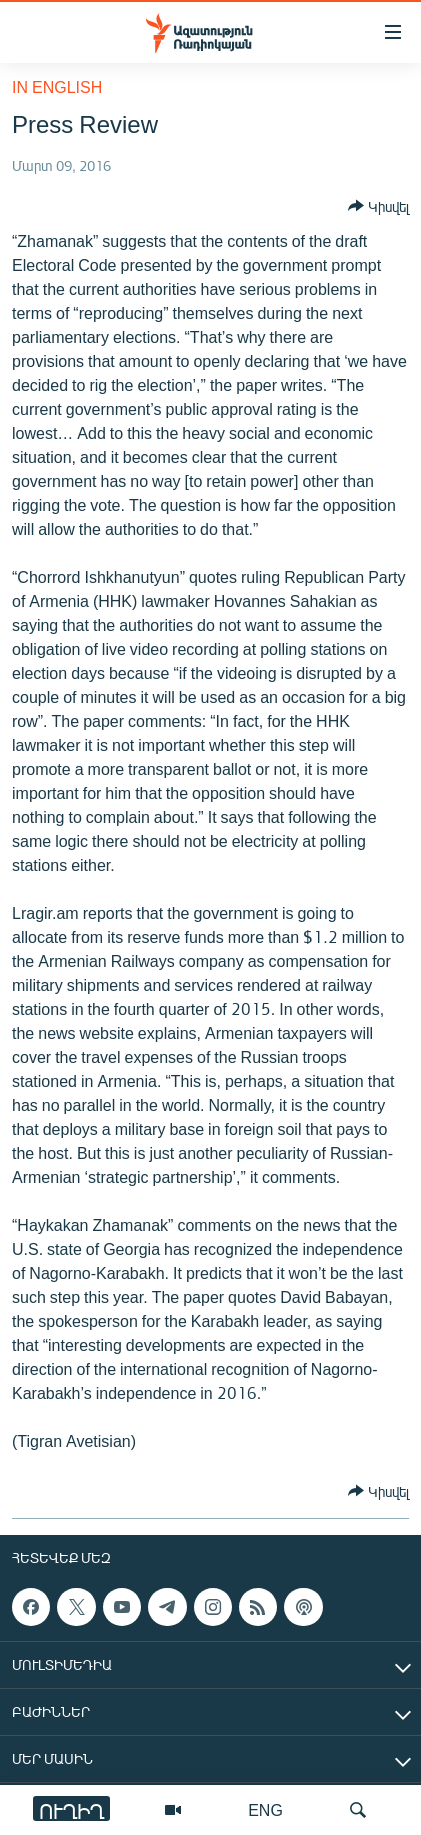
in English (57, 86)
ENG (265, 1809)
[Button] (378, 206)
